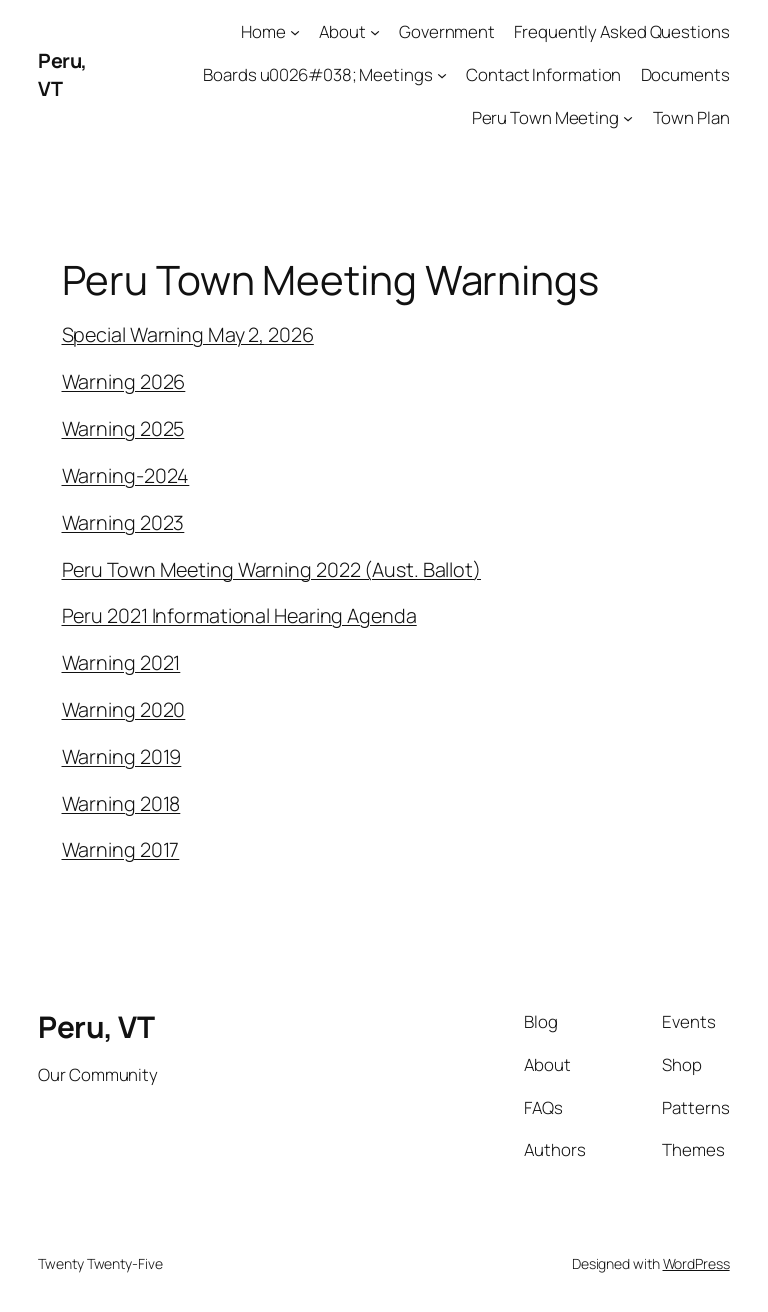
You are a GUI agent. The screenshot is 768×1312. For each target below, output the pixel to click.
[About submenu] (375, 32)
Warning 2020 (124, 709)
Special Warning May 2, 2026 (188, 334)
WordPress (696, 1263)
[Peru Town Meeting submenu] (628, 117)
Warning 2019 (122, 756)
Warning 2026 (124, 381)
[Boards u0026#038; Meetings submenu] (442, 75)
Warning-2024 (126, 475)
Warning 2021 (121, 662)
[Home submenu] (295, 32)
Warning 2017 (121, 849)
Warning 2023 (123, 522)
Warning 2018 (121, 803)
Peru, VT (96, 1026)
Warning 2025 (123, 428)
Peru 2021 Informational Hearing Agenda (239, 615)
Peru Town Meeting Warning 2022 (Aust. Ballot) (272, 569)
